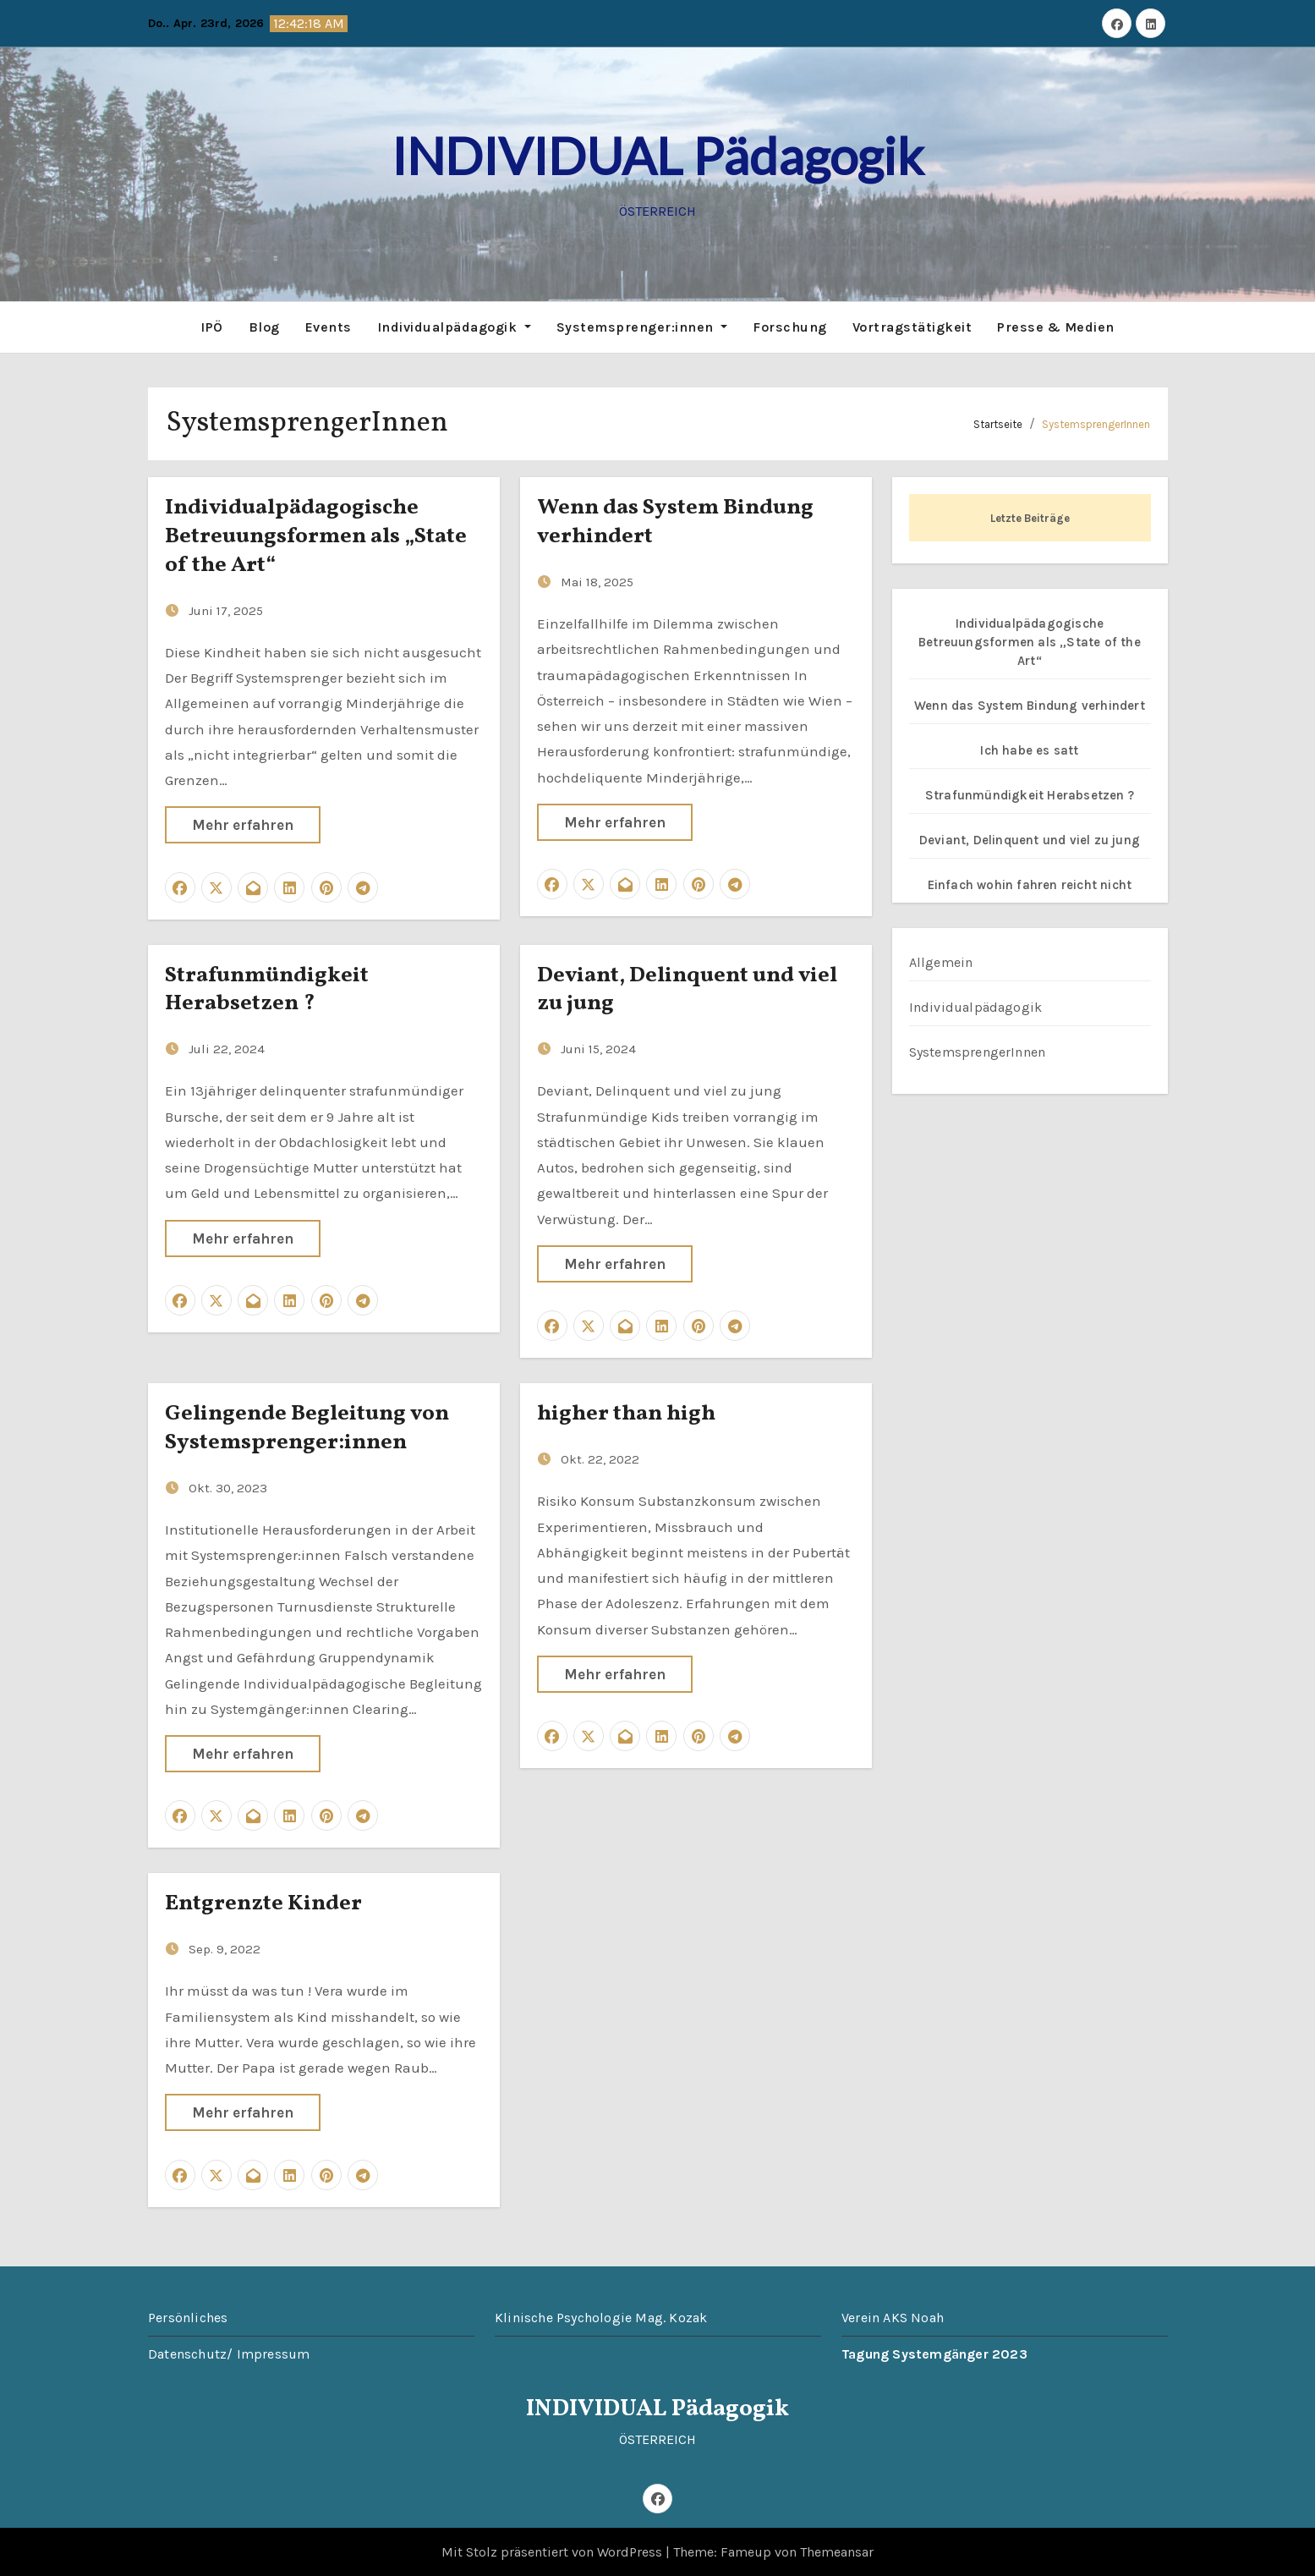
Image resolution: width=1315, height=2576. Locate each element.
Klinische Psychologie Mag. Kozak (601, 2316)
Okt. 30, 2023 (228, 1486)
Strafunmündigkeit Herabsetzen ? (267, 988)
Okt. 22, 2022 (600, 1457)
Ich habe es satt (1029, 748)
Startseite (997, 422)
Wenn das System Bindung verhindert (675, 521)
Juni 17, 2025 (226, 609)
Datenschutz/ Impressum (229, 2352)
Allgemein (941, 961)
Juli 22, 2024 (227, 1048)
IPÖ (211, 326)
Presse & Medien (1056, 326)
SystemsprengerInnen (1096, 422)
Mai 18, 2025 (597, 580)
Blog (264, 326)
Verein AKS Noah (892, 2316)
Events (328, 326)
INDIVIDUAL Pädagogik (657, 155)
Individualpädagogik (454, 326)
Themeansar (837, 2551)
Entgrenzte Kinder (263, 1902)
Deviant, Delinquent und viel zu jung (687, 988)
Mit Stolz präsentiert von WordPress (553, 2551)
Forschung (790, 326)
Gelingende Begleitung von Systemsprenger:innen (307, 1427)
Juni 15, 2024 (598, 1048)
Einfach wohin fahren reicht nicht (1030, 883)
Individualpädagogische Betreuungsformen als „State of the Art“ (316, 535)
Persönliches (187, 2316)
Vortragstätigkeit (912, 326)
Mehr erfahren (242, 824)
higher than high (626, 1413)
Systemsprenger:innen (642, 326)
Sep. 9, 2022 (224, 1948)
